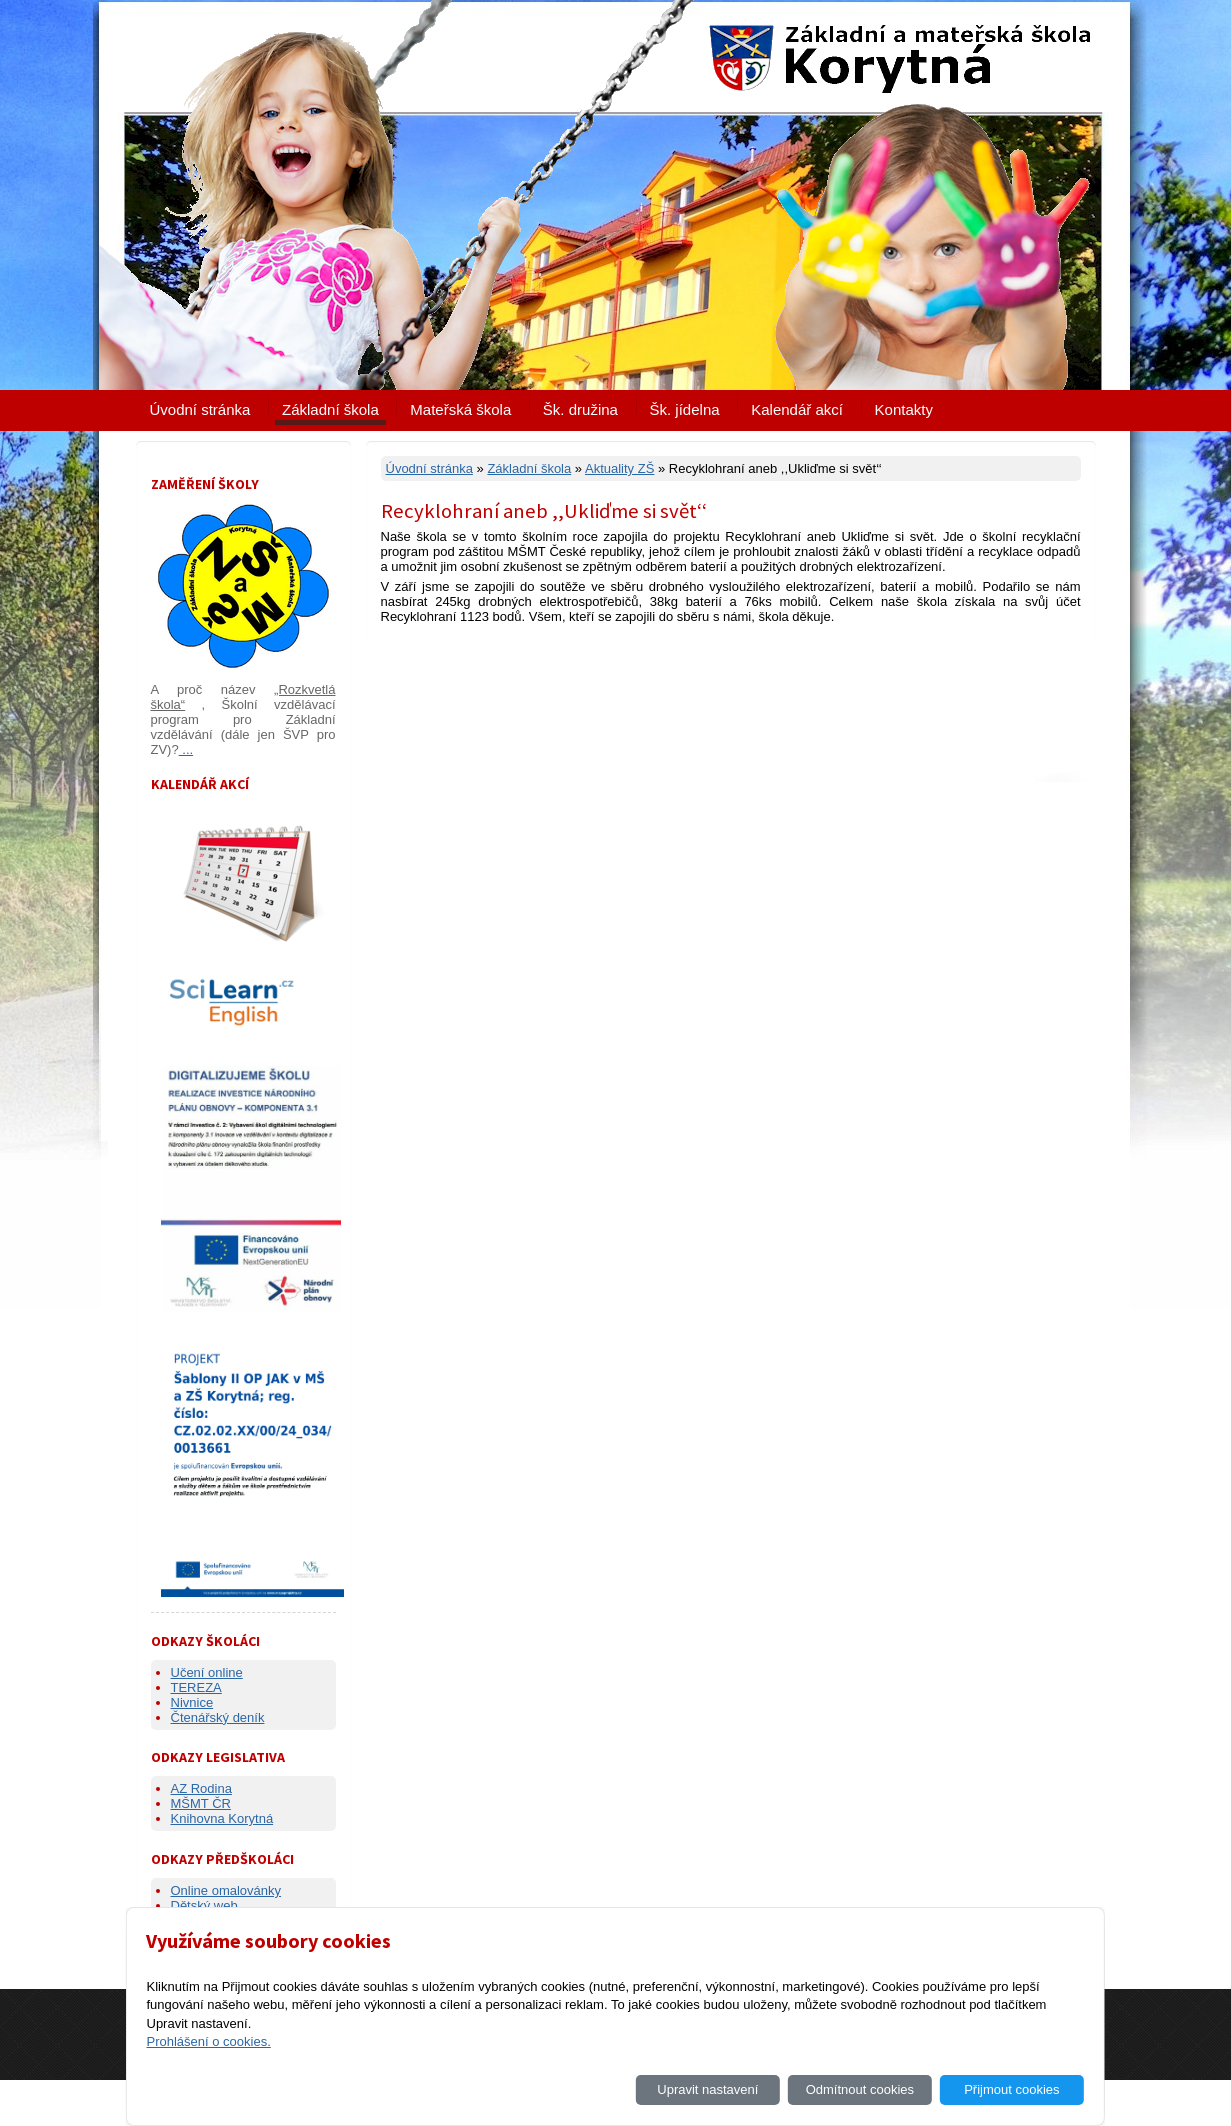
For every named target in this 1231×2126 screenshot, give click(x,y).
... (186, 749)
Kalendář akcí (797, 409)
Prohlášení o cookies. (208, 2041)
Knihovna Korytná (222, 1818)
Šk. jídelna (685, 409)
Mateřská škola (460, 409)
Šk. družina (580, 409)
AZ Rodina (201, 1788)
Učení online (207, 1672)
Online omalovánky (226, 1890)
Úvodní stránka (200, 409)
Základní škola (330, 409)
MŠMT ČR (201, 1803)
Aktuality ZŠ (619, 468)
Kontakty (904, 409)
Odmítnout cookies (860, 2089)
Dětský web (204, 1905)
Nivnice (192, 1702)
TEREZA (196, 1687)
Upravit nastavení (707, 2089)
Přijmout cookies (1011, 2089)
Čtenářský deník (218, 1717)
